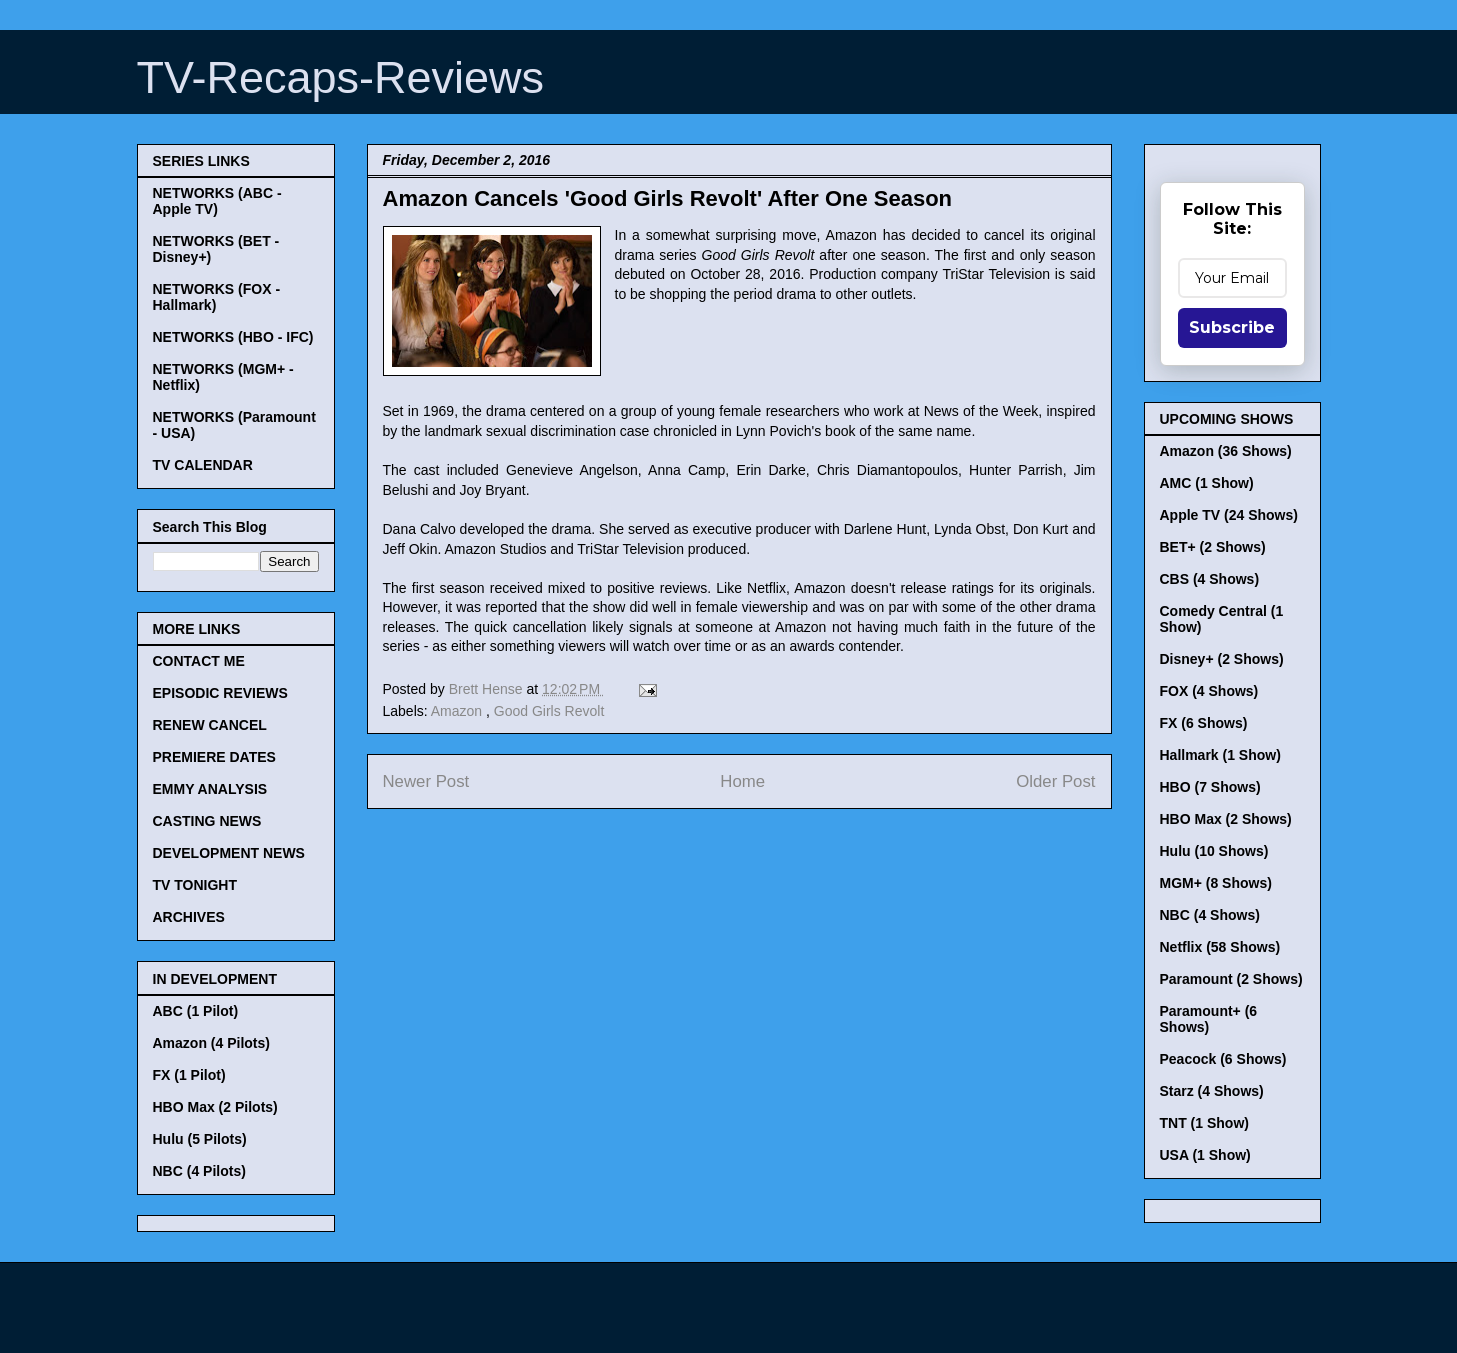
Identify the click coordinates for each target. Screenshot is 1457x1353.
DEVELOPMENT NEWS (229, 853)
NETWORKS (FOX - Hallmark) (217, 297)
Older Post (1055, 781)
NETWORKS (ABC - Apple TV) (217, 201)
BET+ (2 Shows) (1213, 547)
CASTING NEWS (207, 821)
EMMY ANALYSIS (210, 789)
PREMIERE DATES (214, 757)
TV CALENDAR (203, 465)
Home (742, 781)
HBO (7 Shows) (1210, 787)
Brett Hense (488, 689)
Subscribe (1232, 327)
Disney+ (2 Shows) (1222, 659)
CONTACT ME (199, 661)
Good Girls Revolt (549, 711)
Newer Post (426, 781)
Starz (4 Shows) (1212, 1091)
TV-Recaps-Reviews (341, 77)
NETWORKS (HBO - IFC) (233, 337)
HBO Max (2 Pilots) (215, 1107)
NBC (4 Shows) (1210, 915)
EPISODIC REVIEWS (220, 693)
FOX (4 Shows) (1209, 691)
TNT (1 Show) (1204, 1123)
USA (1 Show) (1205, 1155)
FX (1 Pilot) (189, 1075)
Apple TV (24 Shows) (1229, 515)
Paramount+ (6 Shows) (1209, 1019)
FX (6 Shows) (1204, 723)
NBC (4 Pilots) (199, 1171)
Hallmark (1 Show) (1220, 755)
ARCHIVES (189, 917)
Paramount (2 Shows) (1231, 979)
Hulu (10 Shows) (1214, 851)
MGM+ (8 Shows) (1216, 883)
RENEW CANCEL (210, 725)
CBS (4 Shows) (1210, 579)
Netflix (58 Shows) (1220, 947)
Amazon (458, 711)
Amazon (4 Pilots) (211, 1043)
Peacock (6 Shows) (1223, 1059)
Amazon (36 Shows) (1226, 451)
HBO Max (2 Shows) (1226, 819)
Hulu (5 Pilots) (200, 1139)
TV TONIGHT (195, 885)
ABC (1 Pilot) (196, 1011)
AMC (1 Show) (1207, 483)
